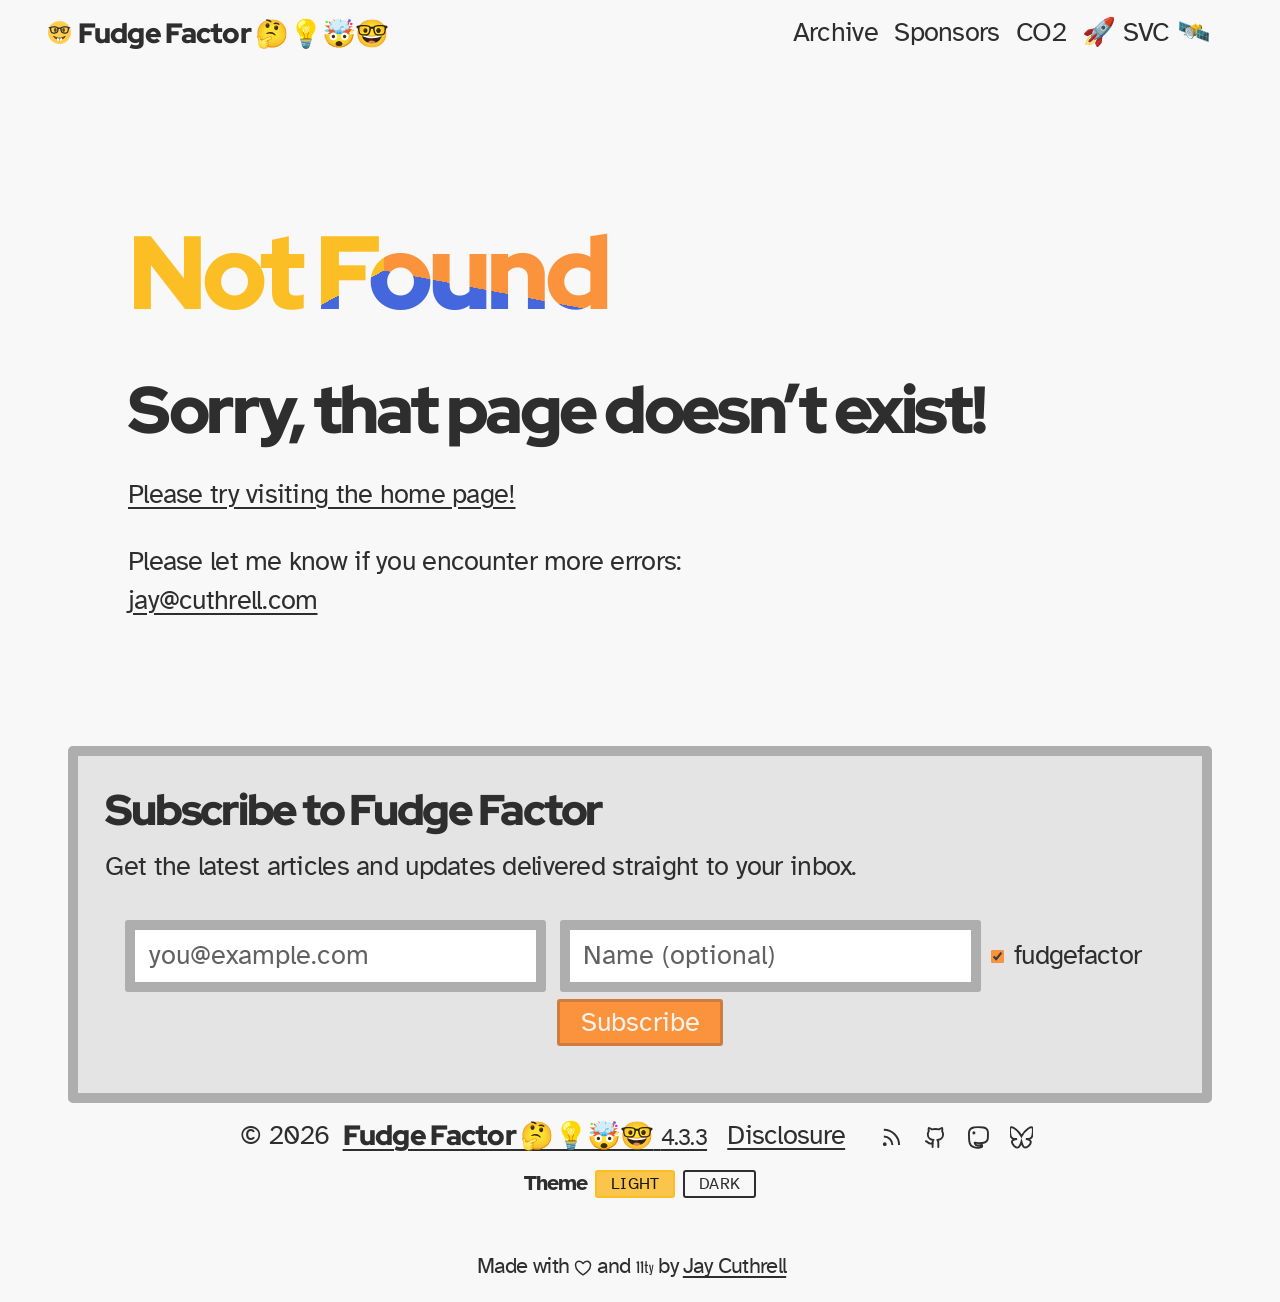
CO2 (1041, 32)
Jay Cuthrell (734, 1266)
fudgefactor (1077, 955)
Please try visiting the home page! (322, 494)
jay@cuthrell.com (222, 600)
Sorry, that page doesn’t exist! (556, 408)
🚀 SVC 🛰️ (1146, 32)
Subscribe (640, 1022)
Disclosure (786, 1135)
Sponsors (946, 32)
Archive (835, 32)
